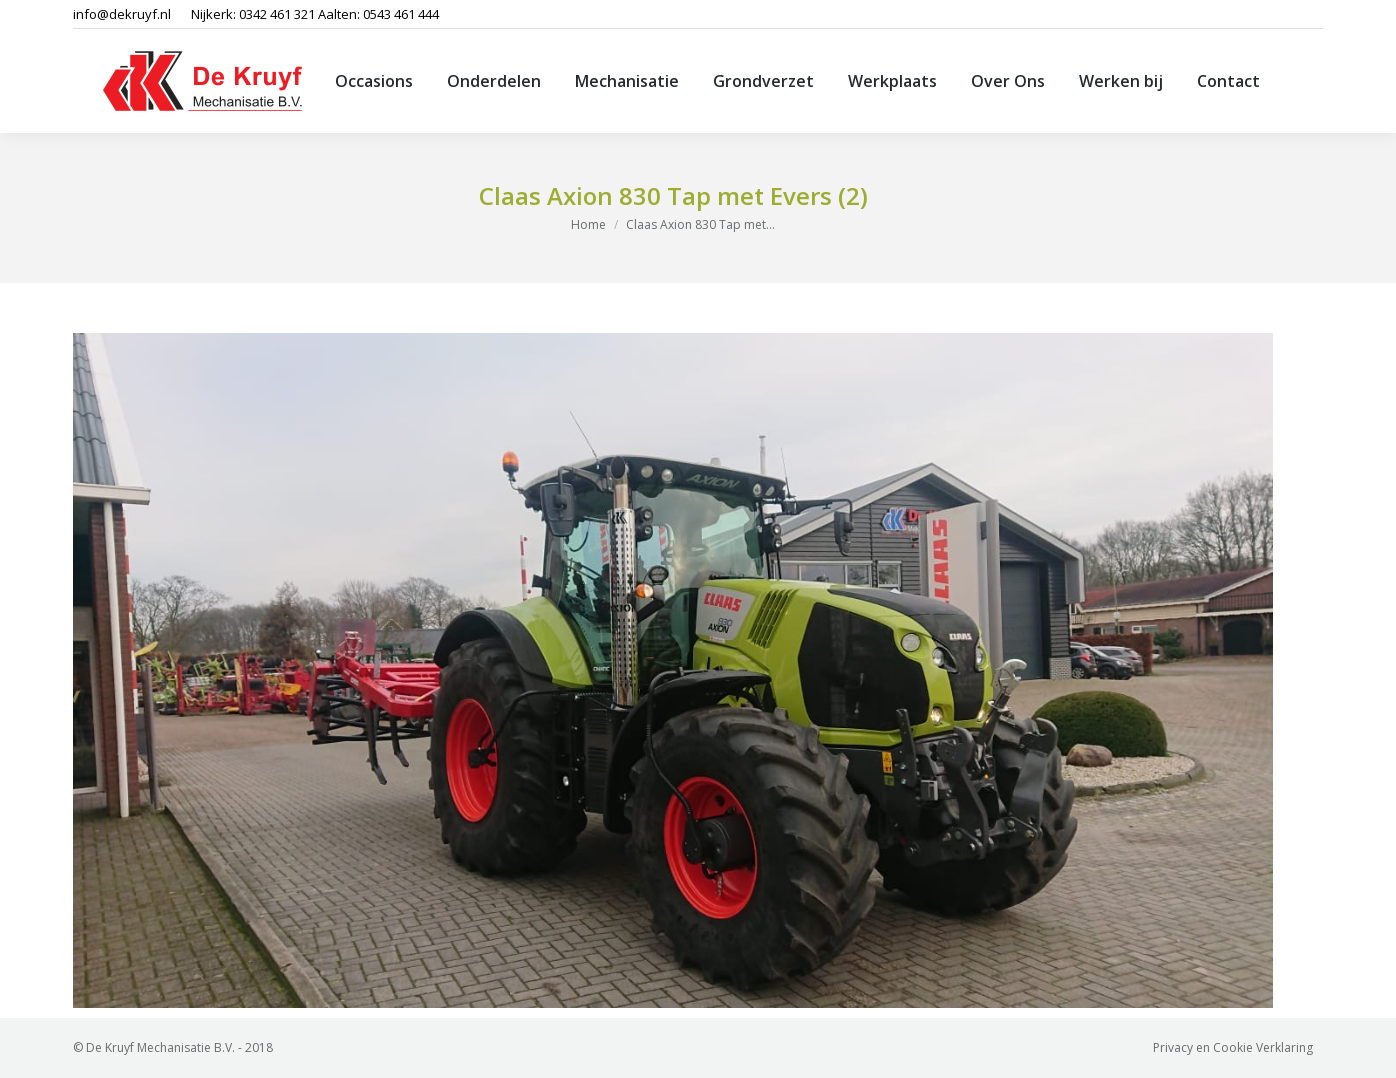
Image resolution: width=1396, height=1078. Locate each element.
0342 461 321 (277, 14)
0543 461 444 (401, 14)
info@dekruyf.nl (122, 14)
